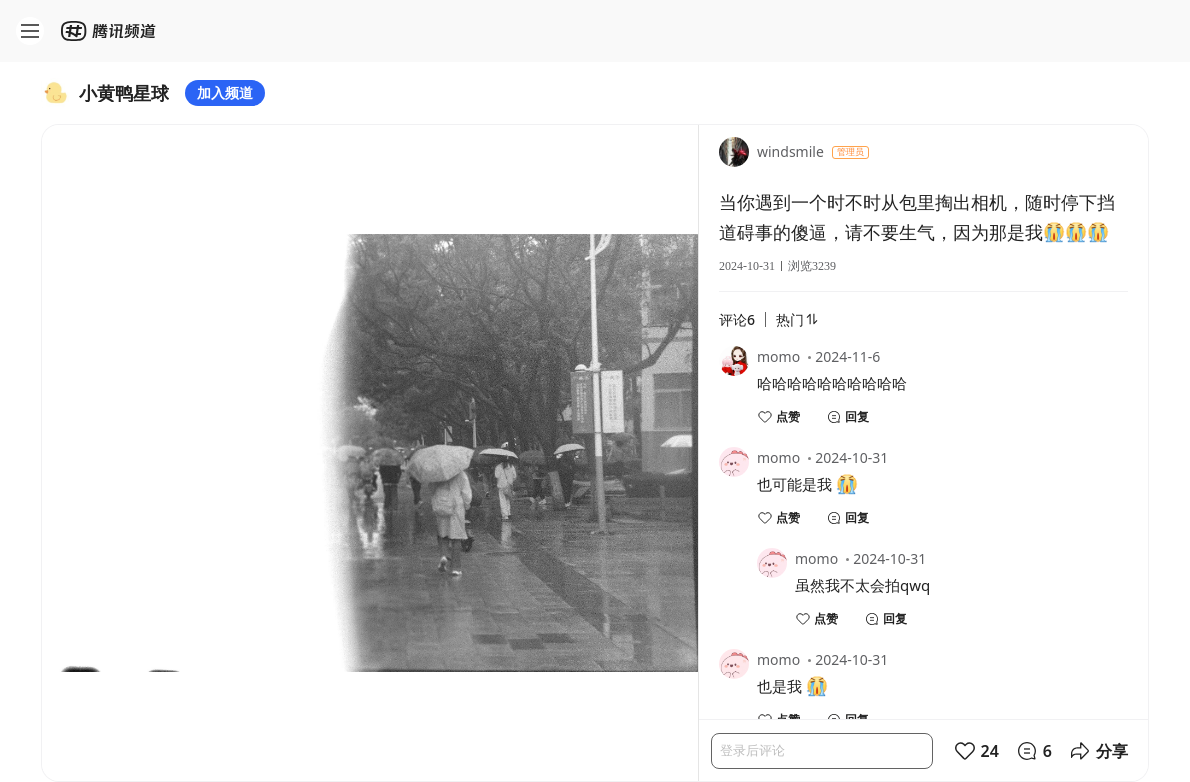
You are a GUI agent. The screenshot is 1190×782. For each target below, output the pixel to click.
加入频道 (225, 92)
